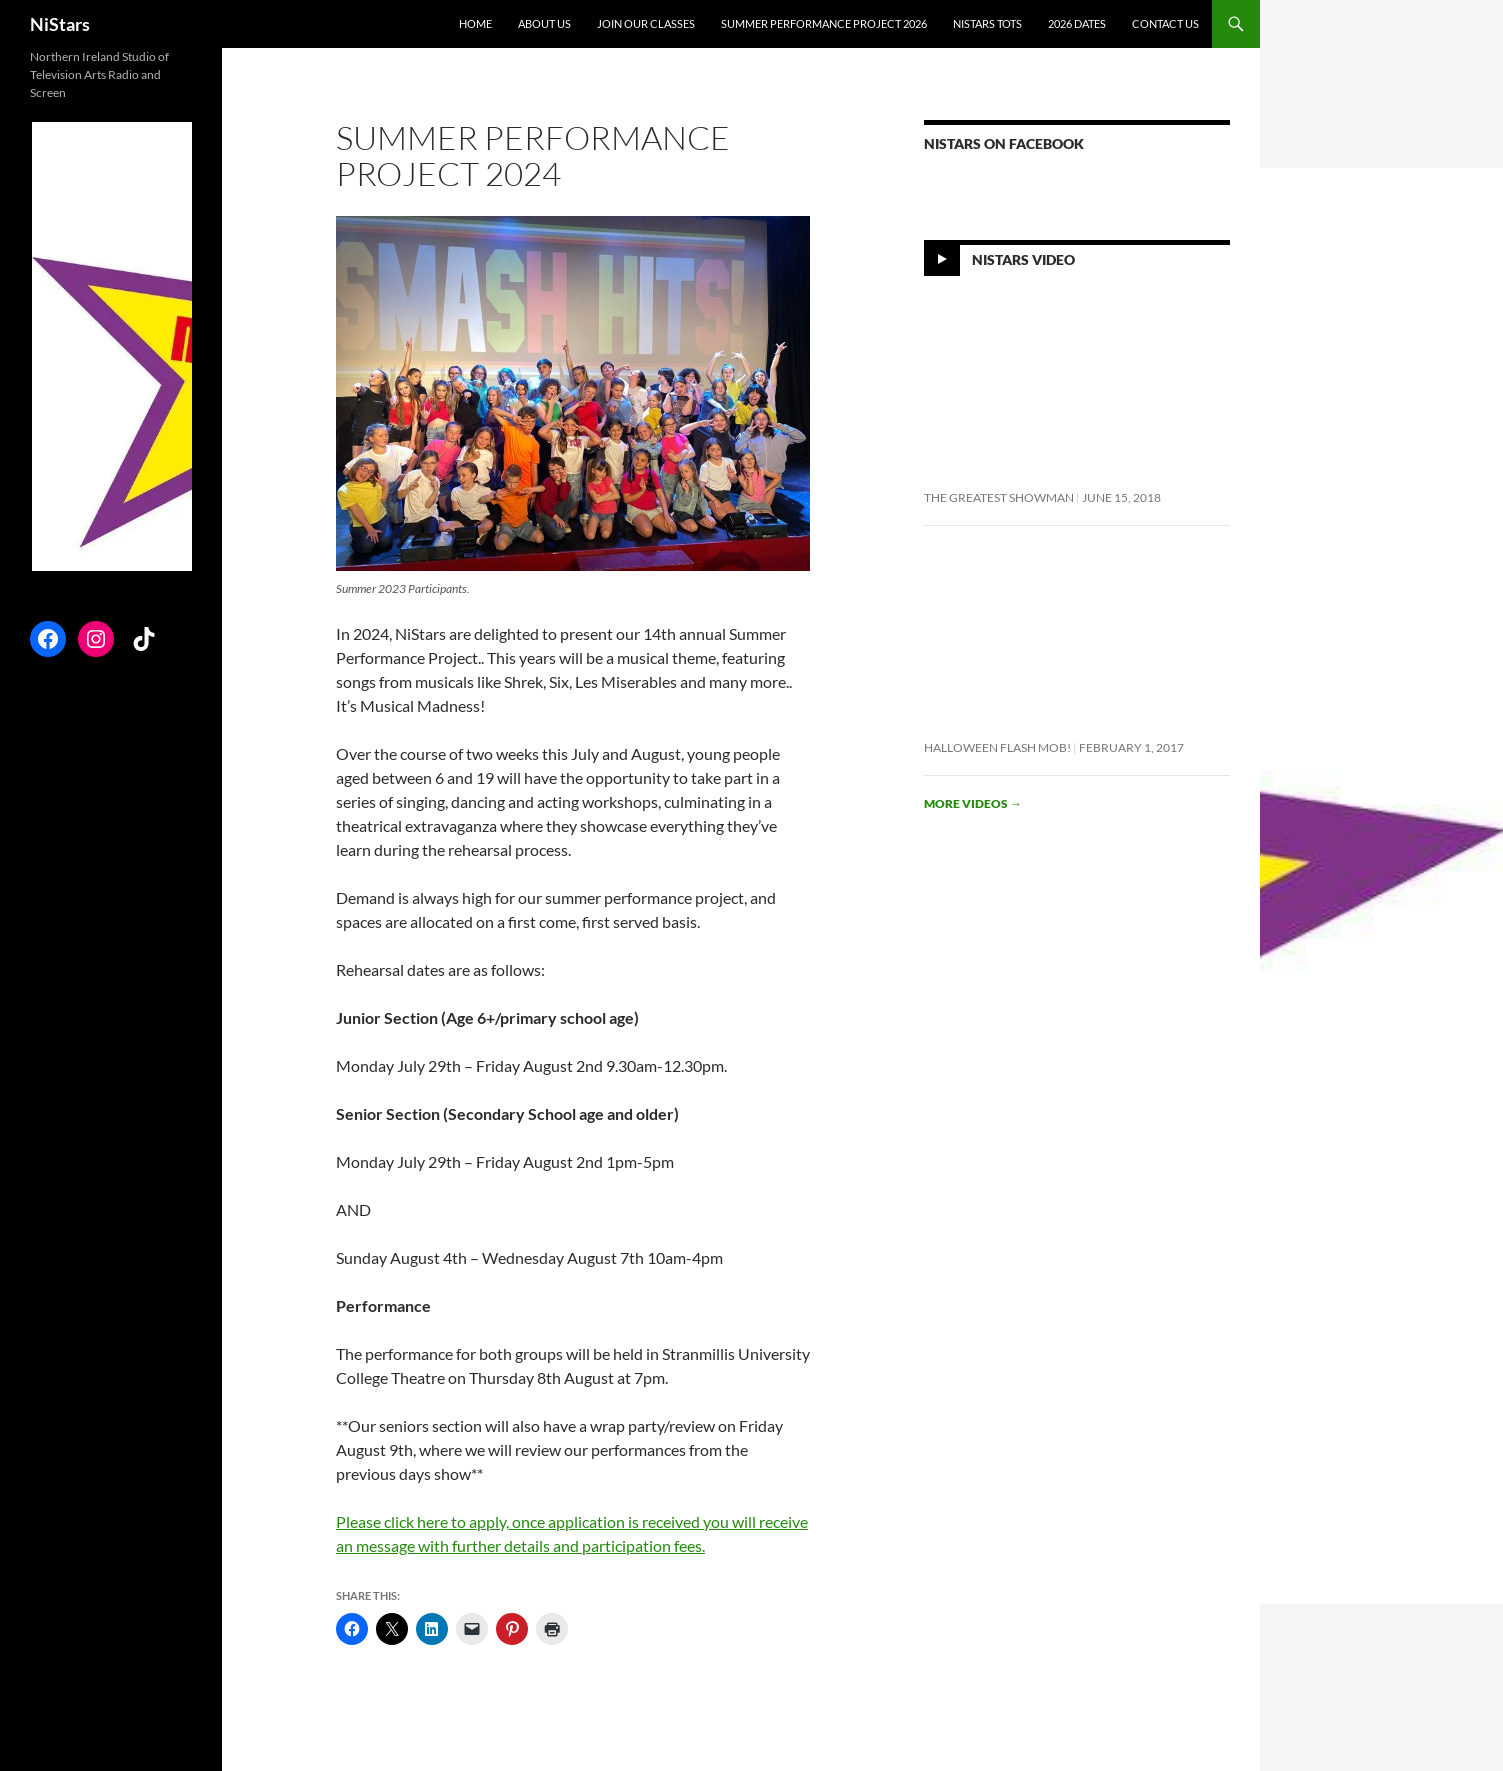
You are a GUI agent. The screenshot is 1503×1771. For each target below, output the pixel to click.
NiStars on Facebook (1004, 143)
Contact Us (1165, 23)
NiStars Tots (987, 23)
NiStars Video (1023, 259)
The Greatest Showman (999, 497)
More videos (973, 803)
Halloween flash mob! (997, 747)
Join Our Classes (646, 23)
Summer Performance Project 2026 (824, 23)
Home (475, 23)
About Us (544, 23)
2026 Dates (1077, 23)
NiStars (60, 24)
